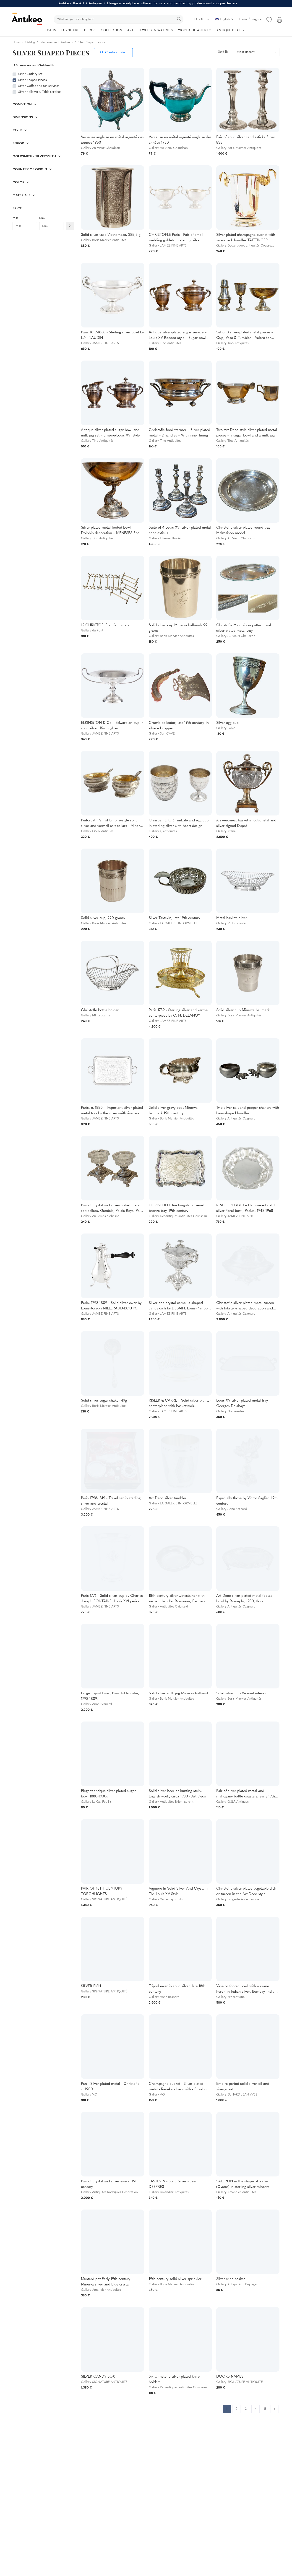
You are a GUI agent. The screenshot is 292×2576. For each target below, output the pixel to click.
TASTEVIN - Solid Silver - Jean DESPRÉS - (173, 2184)
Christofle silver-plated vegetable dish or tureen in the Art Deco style (246, 1891)
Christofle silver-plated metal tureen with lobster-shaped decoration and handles (245, 1306)
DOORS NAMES (229, 2377)
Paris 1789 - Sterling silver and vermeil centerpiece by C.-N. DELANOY (179, 1013)
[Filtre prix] (70, 226)
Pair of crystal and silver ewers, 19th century (109, 2184)
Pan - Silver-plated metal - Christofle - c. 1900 (111, 2086)
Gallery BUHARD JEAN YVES (236, 2094)
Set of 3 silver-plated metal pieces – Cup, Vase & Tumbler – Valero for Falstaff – (244, 336)
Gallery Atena (226, 831)
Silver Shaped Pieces (32, 80)
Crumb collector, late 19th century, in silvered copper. (179, 725)
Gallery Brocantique (230, 1997)
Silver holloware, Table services (39, 92)
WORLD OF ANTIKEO (194, 30)
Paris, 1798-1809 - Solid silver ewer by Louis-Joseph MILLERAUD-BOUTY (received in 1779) (111, 1306)
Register (257, 19)
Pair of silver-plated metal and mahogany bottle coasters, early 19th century (245, 1794)
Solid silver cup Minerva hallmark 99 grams (178, 628)
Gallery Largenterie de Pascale (237, 1899)
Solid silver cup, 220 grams (103, 918)
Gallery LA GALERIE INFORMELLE (173, 923)
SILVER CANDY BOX (98, 2377)
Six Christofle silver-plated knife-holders (175, 2379)
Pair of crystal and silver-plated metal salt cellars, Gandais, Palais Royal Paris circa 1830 (112, 1209)
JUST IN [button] (50, 30)
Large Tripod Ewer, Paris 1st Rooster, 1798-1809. (110, 1696)
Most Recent (246, 52)
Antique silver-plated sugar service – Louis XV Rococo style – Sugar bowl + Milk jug (179, 336)
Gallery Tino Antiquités (165, 343)
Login (243, 19)
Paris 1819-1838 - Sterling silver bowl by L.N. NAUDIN (112, 335)
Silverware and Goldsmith (33, 65)
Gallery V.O (89, 2094)
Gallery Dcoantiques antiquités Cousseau (245, 245)
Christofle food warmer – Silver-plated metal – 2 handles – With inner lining (179, 432)
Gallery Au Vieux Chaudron (100, 148)
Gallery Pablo (225, 728)
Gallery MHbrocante (230, 923)
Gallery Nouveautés (230, 1411)
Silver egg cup (227, 723)
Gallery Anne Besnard (231, 1509)
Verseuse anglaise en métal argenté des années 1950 (112, 140)
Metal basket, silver (231, 918)
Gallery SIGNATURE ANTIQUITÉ (104, 1899)
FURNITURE (70, 30)
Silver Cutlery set (30, 74)
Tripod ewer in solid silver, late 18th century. (177, 1989)
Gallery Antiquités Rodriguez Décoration (109, 2192)
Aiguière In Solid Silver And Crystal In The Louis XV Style (179, 1891)
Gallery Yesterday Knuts (166, 1899)
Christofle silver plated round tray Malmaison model (243, 530)
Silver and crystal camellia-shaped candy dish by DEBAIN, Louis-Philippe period (179, 1306)
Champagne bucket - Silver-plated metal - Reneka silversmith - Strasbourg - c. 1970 (180, 2087)
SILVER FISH (91, 1986)
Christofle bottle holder (100, 1010)
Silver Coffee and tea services (38, 86)
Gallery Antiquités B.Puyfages (237, 2284)
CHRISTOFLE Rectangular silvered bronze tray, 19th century (176, 1208)
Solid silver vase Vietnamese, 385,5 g (111, 235)
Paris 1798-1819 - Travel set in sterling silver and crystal (111, 1501)
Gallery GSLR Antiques (97, 831)
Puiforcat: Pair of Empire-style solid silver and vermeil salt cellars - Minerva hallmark (112, 824)
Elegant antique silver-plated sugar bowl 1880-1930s (108, 1793)
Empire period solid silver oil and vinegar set (242, 2086)
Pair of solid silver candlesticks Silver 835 (245, 140)
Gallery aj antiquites (163, 831)
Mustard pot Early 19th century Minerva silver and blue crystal (105, 2281)
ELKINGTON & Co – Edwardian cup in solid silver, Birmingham (112, 725)
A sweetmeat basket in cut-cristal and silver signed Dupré (246, 823)
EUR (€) (202, 19)
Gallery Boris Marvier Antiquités (238, 148)
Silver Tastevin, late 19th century (174, 918)
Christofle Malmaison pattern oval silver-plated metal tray (243, 628)
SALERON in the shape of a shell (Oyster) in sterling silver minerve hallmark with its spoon (242, 2185)
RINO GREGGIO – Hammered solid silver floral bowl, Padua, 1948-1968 (245, 1208)
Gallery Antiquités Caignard (236, 1118)
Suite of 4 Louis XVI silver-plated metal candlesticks (180, 530)
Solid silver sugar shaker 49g (104, 1400)
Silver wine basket (230, 2279)
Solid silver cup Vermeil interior (241, 1693)
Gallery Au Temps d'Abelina (100, 1216)
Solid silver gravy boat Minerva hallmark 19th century (173, 1110)
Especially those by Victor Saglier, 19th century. (247, 1501)
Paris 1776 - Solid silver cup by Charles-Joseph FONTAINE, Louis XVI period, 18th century (112, 1599)
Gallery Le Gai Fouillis (96, 1802)
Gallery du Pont (92, 630)
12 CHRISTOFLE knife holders (105, 625)
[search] (118, 19)
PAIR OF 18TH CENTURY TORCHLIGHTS (101, 1891)
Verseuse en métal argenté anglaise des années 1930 (180, 140)
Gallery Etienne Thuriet (165, 538)
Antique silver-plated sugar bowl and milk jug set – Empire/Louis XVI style (110, 432)
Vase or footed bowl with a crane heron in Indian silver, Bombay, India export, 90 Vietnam (245, 1989)
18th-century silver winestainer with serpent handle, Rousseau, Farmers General (177, 1599)
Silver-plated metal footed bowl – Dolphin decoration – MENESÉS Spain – (111, 531)
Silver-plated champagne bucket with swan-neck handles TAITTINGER (245, 237)
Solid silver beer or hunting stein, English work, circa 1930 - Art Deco (177, 1793)
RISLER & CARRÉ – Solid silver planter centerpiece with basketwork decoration (180, 1404)
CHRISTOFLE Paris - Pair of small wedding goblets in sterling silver (176, 237)
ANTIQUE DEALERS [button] (231, 30)
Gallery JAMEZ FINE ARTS (168, 245)
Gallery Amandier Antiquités (169, 2192)
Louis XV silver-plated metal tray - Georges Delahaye (243, 1403)
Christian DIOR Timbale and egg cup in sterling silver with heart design (179, 823)
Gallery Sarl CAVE (162, 733)
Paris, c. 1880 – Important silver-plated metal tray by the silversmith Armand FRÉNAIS (112, 1111)
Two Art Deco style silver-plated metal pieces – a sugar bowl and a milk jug (246, 432)
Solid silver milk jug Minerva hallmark (179, 1693)
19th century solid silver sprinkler (175, 2279)
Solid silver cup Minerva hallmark (243, 1010)
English (224, 19)
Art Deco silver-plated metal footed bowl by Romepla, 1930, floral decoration (244, 1599)
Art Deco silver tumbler (167, 1498)
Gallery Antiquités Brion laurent (171, 1802)
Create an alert (113, 52)
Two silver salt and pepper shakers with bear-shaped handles (247, 1110)
